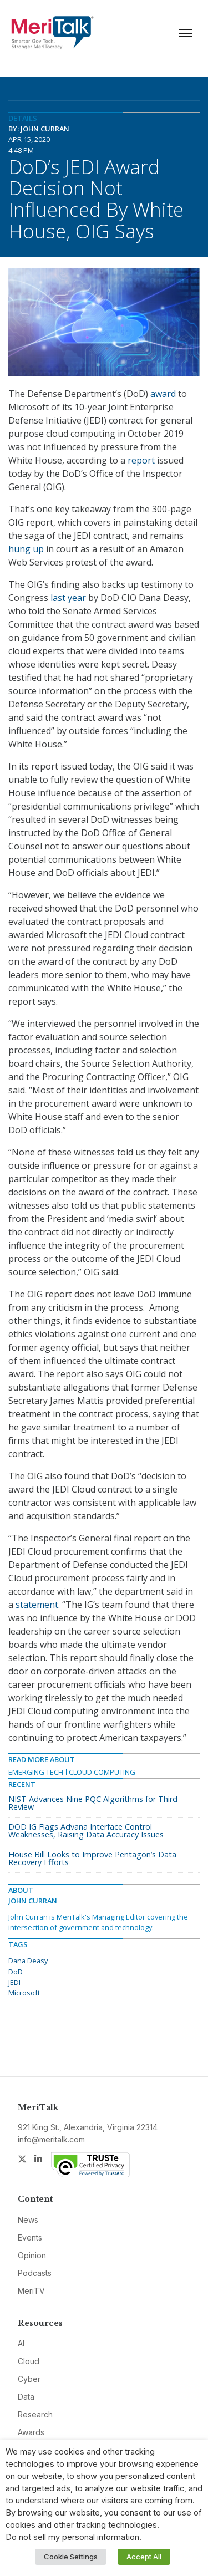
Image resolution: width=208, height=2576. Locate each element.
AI (21, 2343)
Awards (31, 2432)
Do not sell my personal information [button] (72, 2537)
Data (26, 2396)
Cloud (28, 2361)
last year (68, 598)
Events (30, 2237)
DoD (15, 1972)
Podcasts (35, 2273)
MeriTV (31, 2290)
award (163, 394)
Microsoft (24, 1993)
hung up (26, 549)
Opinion (32, 2255)
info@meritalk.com (51, 2139)
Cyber (29, 2379)
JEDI (14, 1982)
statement (37, 1604)
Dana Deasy (28, 1961)
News (28, 2219)
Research (35, 2414)
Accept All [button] (143, 2556)
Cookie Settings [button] (71, 2556)
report (141, 460)
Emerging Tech (35, 1772)
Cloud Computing (102, 1772)
